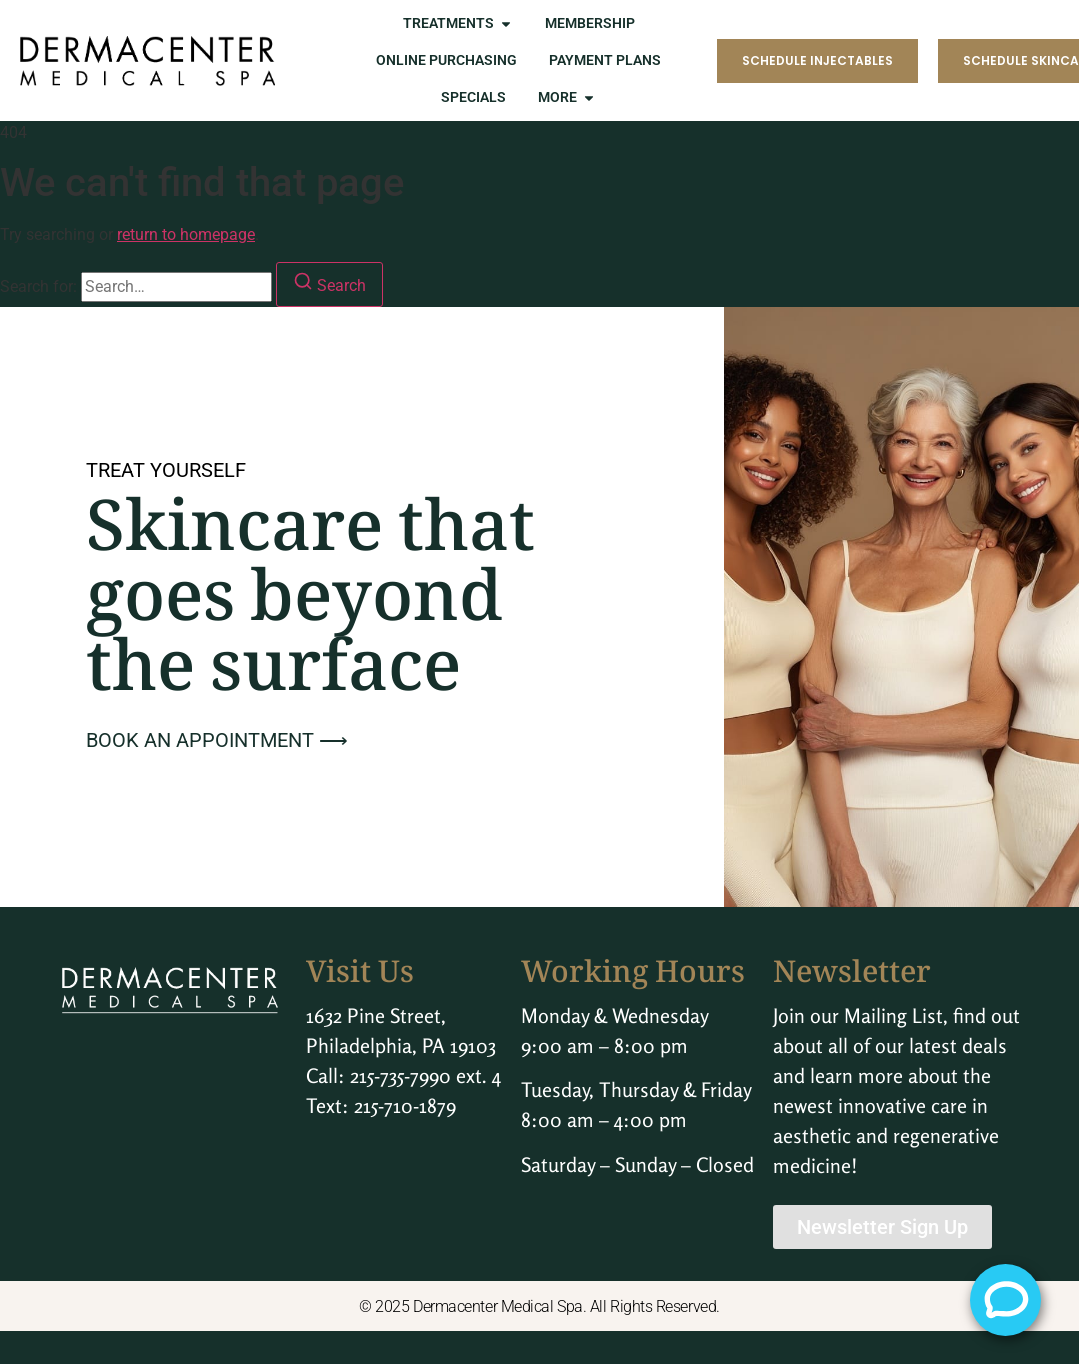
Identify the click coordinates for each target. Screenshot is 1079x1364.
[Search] (329, 284)
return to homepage (186, 234)
